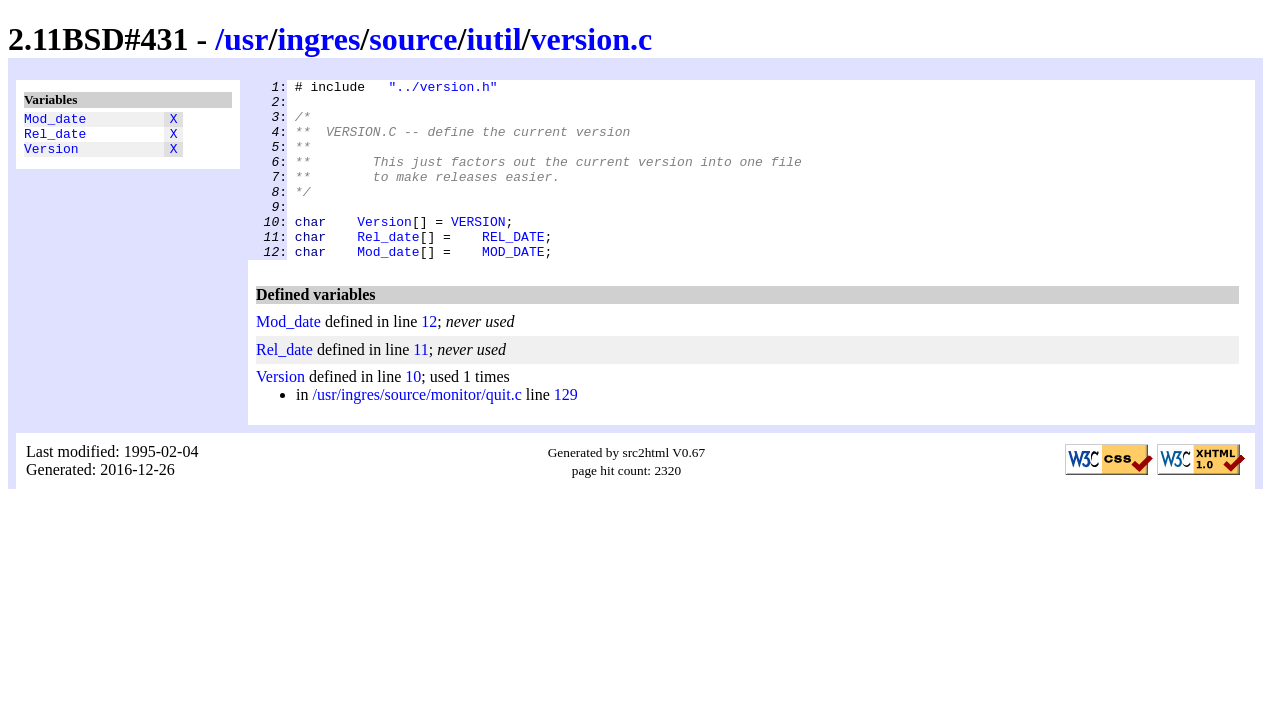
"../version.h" (442, 89)
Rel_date (55, 139)
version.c (591, 39)
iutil (493, 39)
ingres (318, 39)
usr (246, 39)
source (413, 39)
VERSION (478, 251)
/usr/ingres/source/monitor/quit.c (416, 430)
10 (413, 412)
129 (566, 430)
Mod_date (55, 121)
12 (429, 357)
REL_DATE (513, 269)
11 (420, 385)
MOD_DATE (513, 287)
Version (51, 157)
